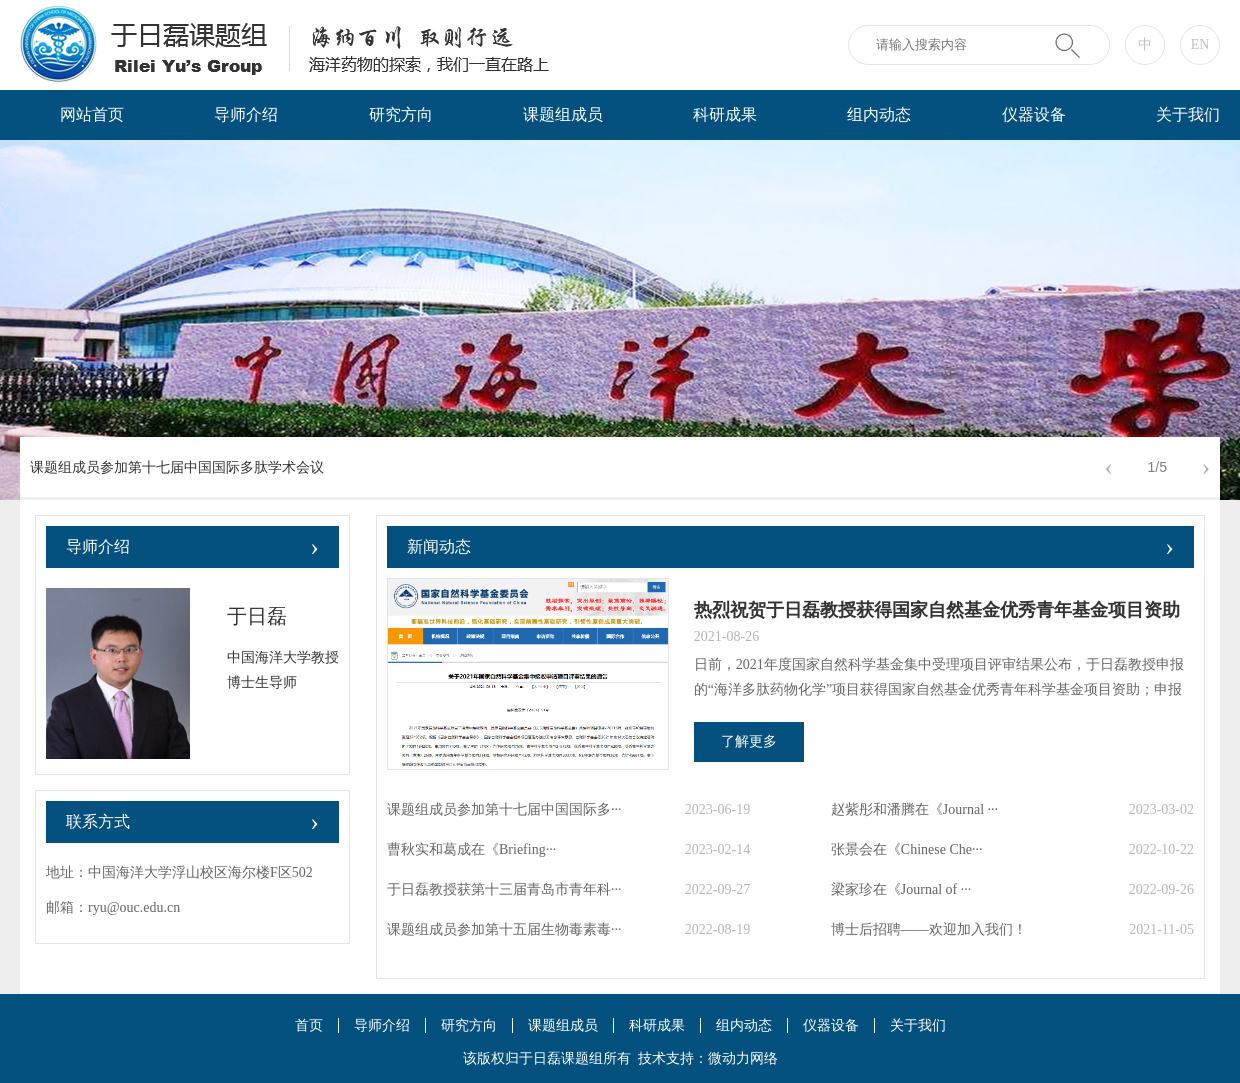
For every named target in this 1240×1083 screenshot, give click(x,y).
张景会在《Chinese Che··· (907, 849)
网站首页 (92, 114)
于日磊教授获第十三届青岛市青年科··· (504, 889)
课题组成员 (563, 114)
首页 (309, 1025)
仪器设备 (1034, 114)
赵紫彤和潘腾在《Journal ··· (914, 809)
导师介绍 (246, 114)
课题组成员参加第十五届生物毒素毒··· (504, 929)
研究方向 (401, 114)
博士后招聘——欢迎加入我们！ (929, 929)
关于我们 (918, 1025)
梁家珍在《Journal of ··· (901, 889)
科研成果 (725, 114)
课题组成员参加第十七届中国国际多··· (504, 809)
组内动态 (879, 114)
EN (1200, 44)
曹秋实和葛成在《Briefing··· (471, 849)
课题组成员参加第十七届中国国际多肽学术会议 (177, 467)
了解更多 (749, 741)
